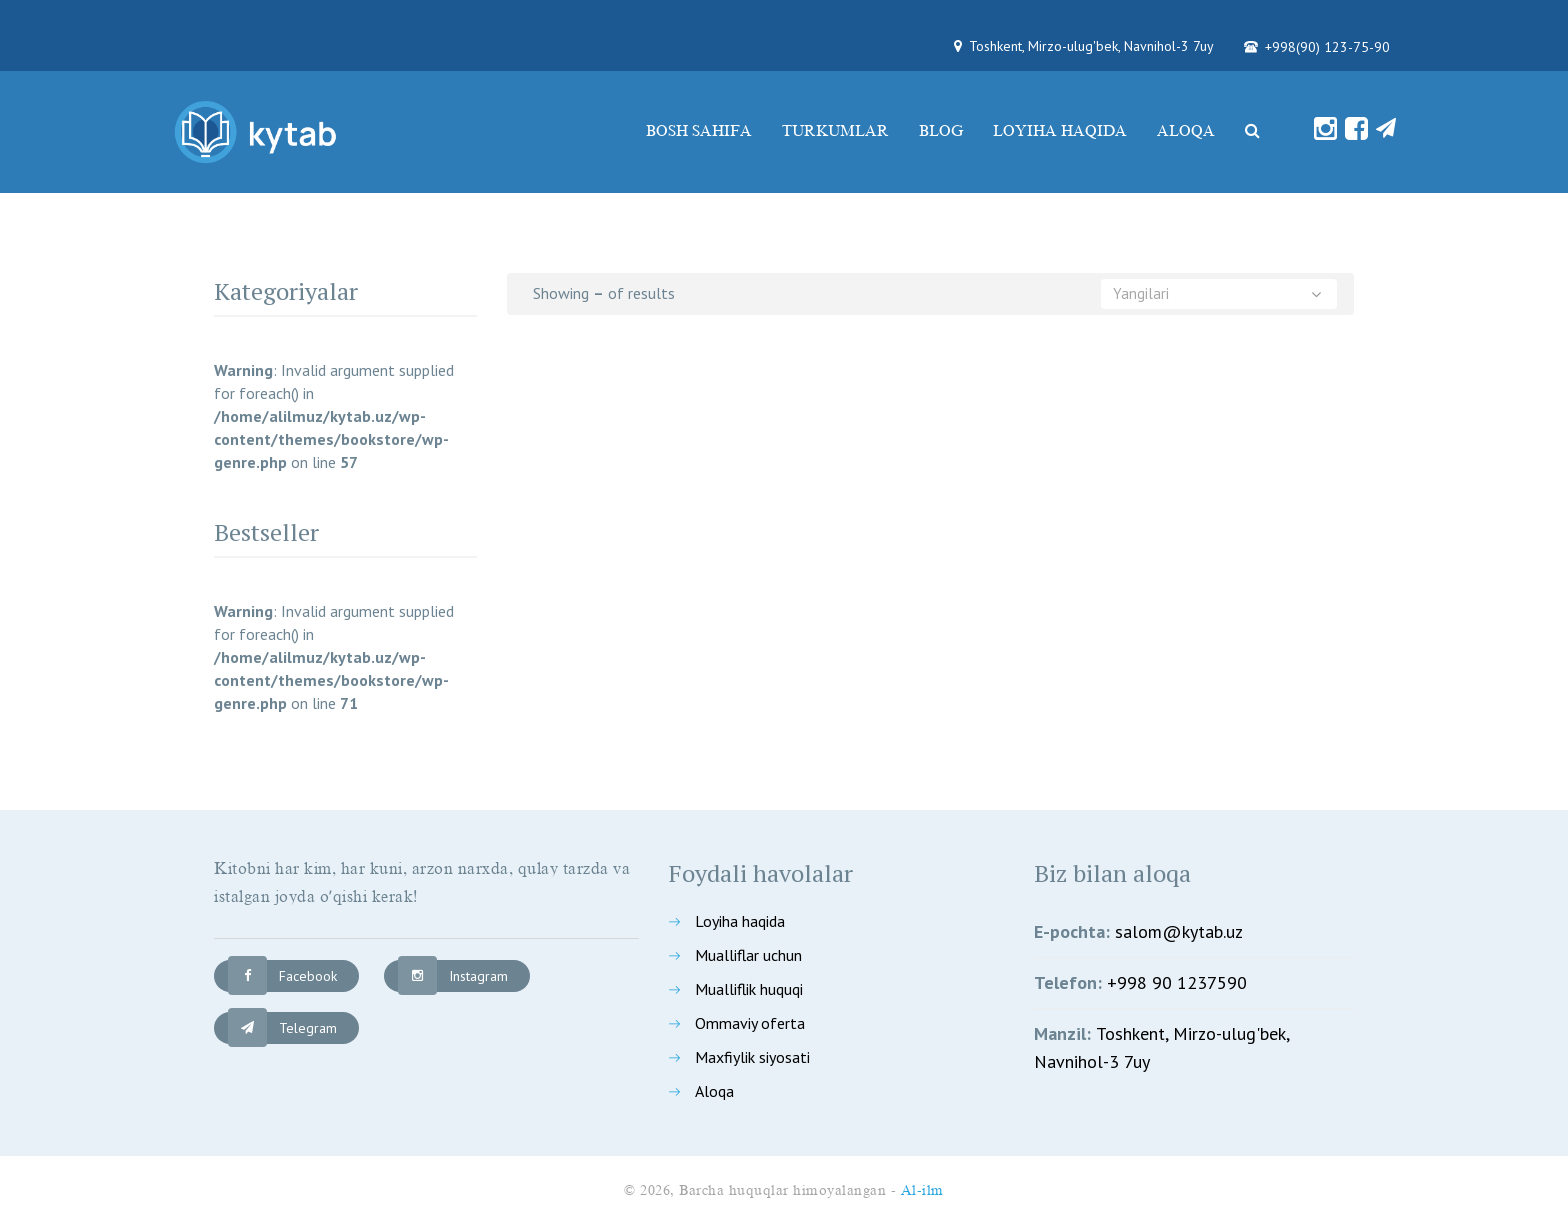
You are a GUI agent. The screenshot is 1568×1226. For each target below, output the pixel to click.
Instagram (453, 976)
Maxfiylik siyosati (752, 1057)
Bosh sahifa (699, 131)
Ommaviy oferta (750, 1023)
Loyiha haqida (1060, 131)
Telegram (282, 1028)
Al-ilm (922, 1190)
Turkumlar (835, 131)
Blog (941, 131)
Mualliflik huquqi (749, 989)
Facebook (282, 976)
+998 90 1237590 (1177, 982)
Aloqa (1186, 131)
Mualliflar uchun (748, 955)
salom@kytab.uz (1179, 931)
